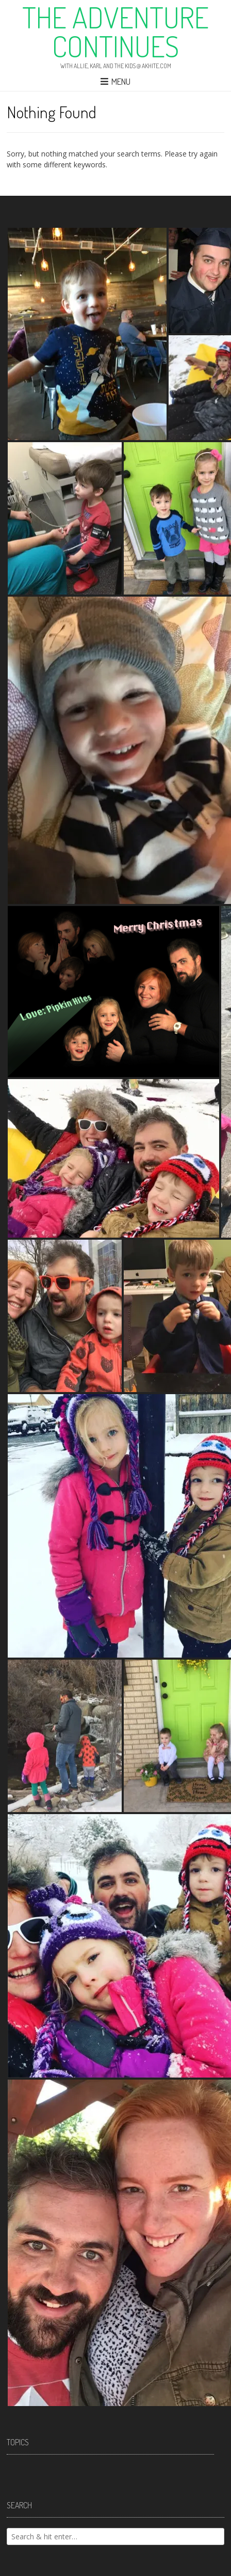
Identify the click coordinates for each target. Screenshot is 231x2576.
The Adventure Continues (115, 31)
